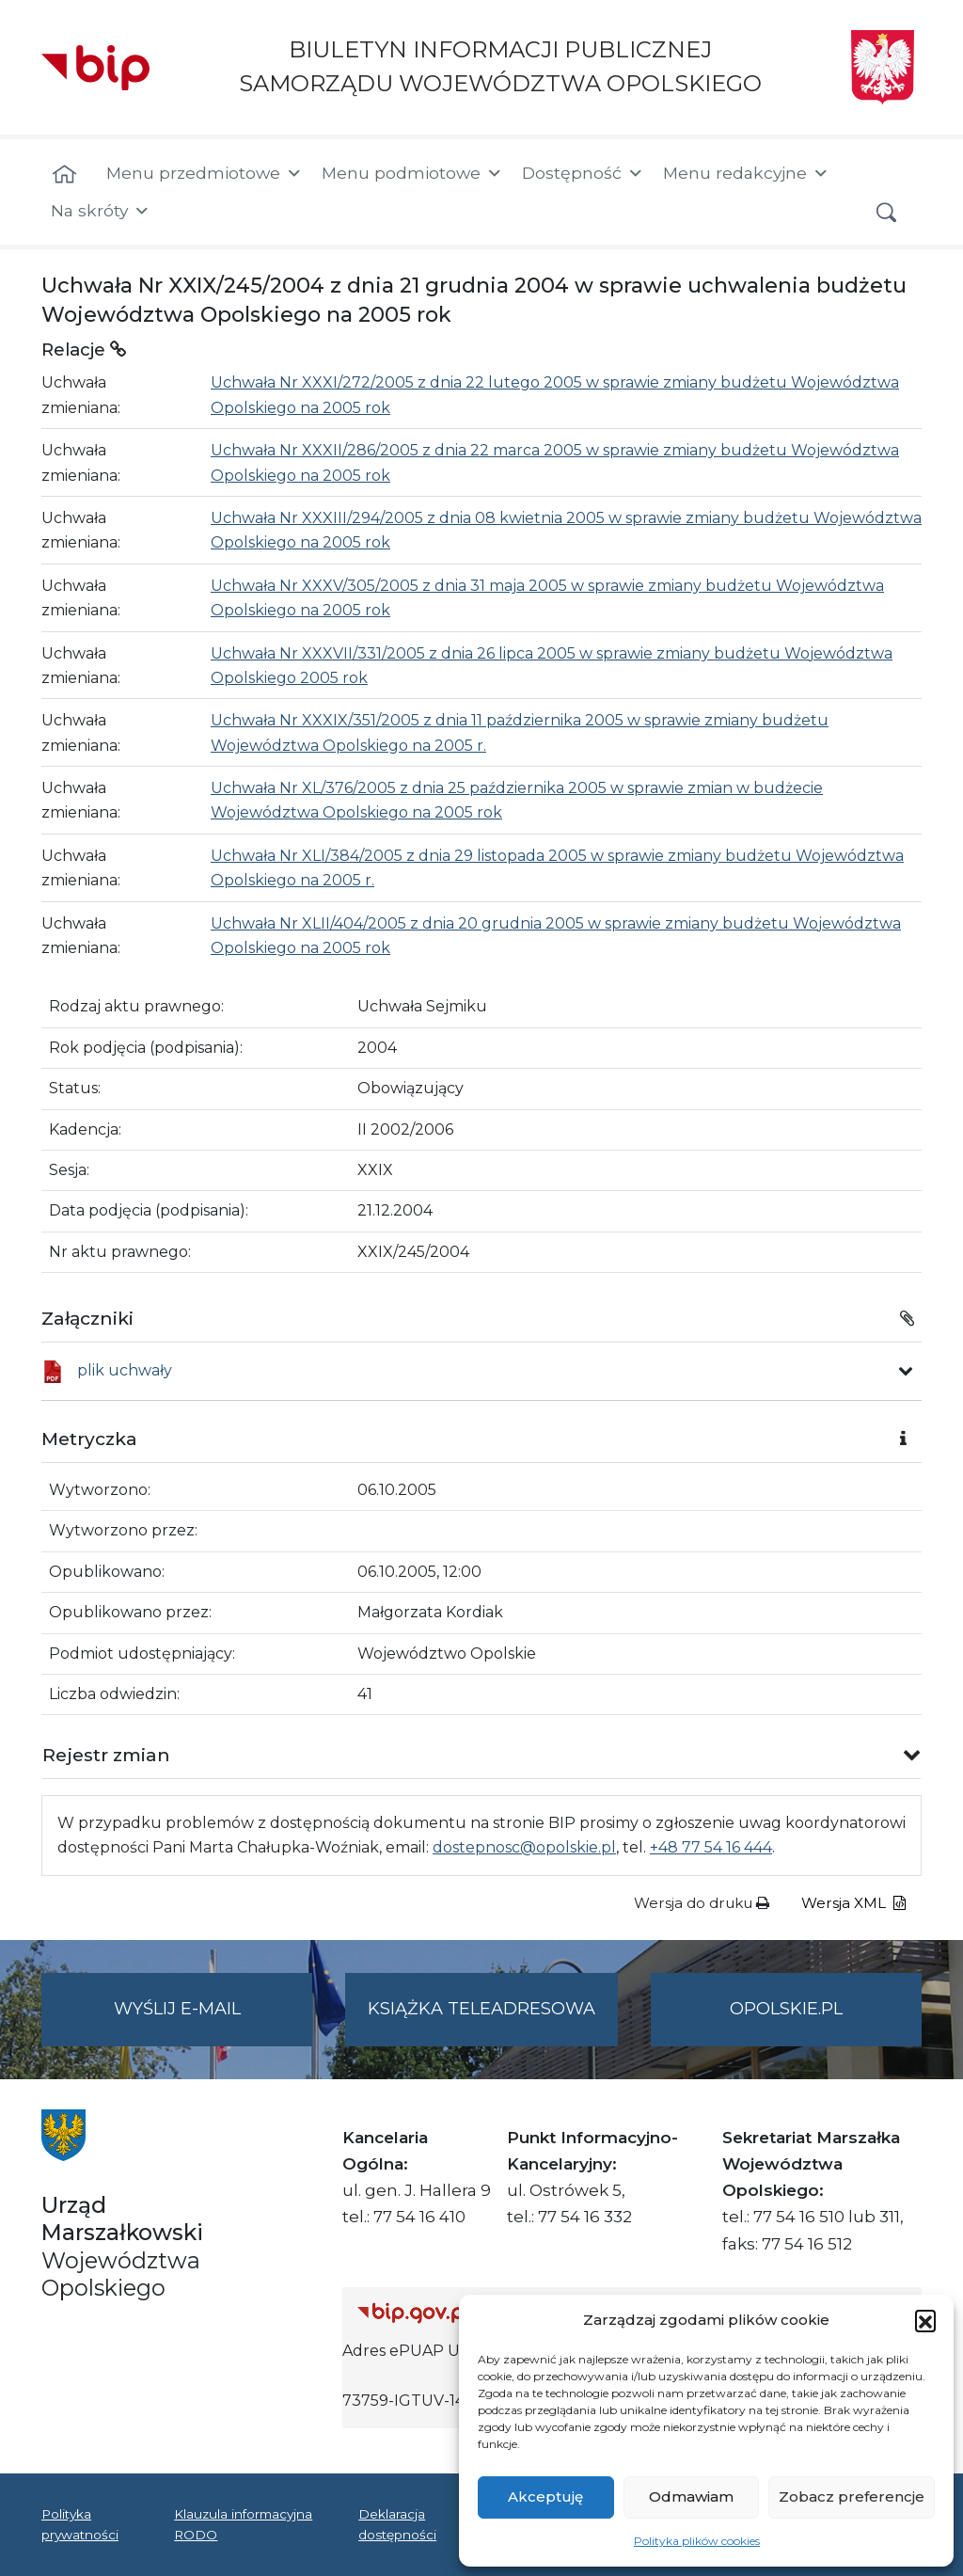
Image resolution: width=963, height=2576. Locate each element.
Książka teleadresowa (481, 2008)
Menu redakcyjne (746, 173)
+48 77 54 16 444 (711, 1847)
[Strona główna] (64, 175)
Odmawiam (691, 2496)
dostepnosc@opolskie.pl (524, 1847)
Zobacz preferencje (851, 2496)
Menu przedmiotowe (204, 173)
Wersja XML (853, 1903)
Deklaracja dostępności (397, 2524)
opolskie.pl (786, 2008)
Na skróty (100, 211)
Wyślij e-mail (213, 2020)
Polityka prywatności (79, 2524)
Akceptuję (545, 2496)
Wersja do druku (701, 1903)
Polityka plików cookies (697, 2541)
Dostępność (583, 173)
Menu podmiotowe (412, 173)
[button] (925, 2320)
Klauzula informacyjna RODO (243, 2524)
